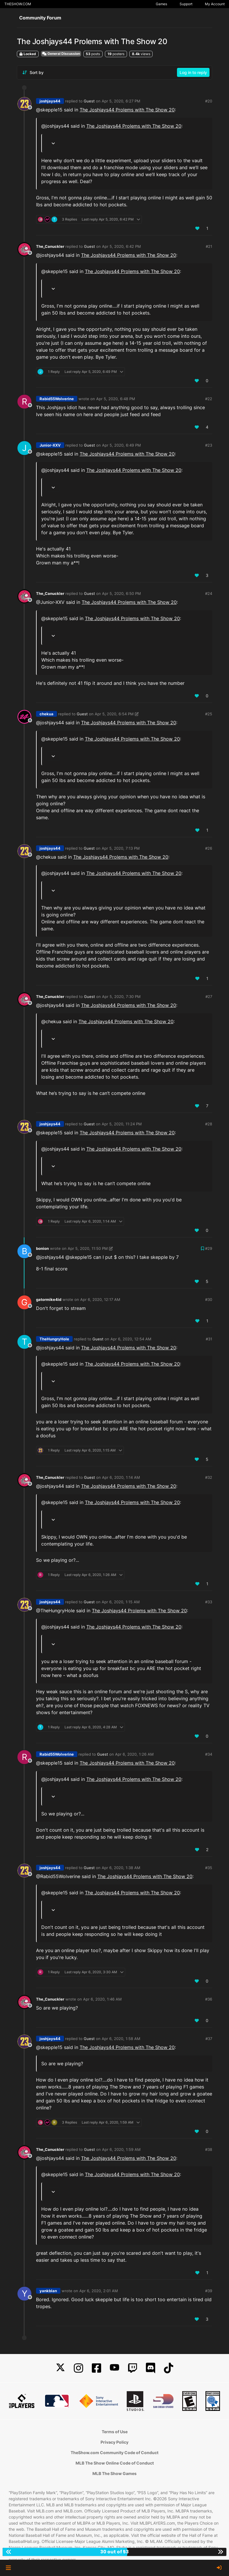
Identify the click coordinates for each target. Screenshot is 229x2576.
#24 (208, 593)
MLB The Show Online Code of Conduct (115, 2463)
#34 (208, 1754)
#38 (208, 2149)
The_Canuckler (50, 246)
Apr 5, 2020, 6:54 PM (114, 714)
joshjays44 (50, 101)
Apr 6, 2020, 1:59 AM (121, 2149)
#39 (208, 2290)
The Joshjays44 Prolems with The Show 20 (127, 110)
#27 (208, 996)
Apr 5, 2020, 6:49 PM (121, 445)
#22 (208, 398)
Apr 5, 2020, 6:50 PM (121, 593)
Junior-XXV (50, 445)
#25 (208, 714)
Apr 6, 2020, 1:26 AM (134, 1754)
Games (161, 4)
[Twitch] (132, 2368)
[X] (60, 2368)
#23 (208, 445)
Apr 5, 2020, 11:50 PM (88, 1248)
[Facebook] (96, 2368)
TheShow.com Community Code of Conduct (114, 2452)
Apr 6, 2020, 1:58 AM (121, 2038)
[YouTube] (114, 2368)
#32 (208, 1477)
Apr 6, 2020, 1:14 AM (121, 1477)
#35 (208, 1867)
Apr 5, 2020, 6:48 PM (115, 398)
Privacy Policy (114, 2442)
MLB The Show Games (114, 2473)
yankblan (48, 2290)
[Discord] (150, 2368)
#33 (208, 1602)
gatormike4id (48, 1299)
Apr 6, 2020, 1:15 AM (121, 1602)
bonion (42, 1248)
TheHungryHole (54, 1339)
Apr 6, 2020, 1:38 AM (121, 1867)
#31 (209, 1339)
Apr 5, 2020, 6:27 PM (121, 101)
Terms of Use (115, 2431)
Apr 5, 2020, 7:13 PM (121, 848)
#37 (208, 2038)
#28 (208, 1124)
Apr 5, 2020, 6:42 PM (121, 246)
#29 (208, 1248)
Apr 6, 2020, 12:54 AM (130, 1339)
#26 (208, 848)
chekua (46, 714)
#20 (208, 101)
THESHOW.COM (17, 4)
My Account (215, 4)
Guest (89, 101)
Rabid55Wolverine (57, 398)
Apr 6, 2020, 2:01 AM (98, 2290)
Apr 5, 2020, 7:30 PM (121, 996)
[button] (8, 2568)
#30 (208, 1299)
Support (186, 4)
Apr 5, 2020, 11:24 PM (122, 1124)
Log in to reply (193, 72)
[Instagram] (78, 2368)
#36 (208, 1999)
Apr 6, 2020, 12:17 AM (100, 1299)
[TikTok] (168, 2368)
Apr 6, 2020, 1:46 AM (102, 1999)
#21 (209, 246)
